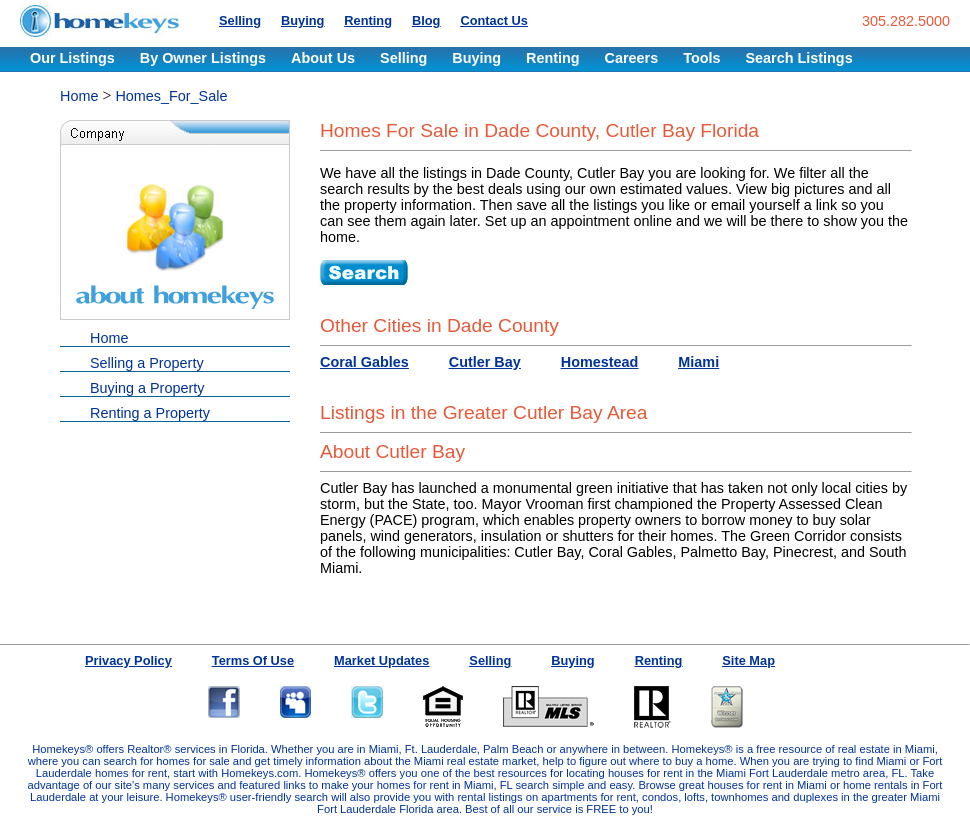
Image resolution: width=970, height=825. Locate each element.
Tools (701, 58)
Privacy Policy (128, 660)
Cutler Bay (485, 362)
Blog (426, 20)
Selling (240, 20)
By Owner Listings (203, 58)
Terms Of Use (253, 660)
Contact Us (494, 20)
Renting (368, 20)
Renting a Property (150, 413)
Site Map (748, 660)
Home (79, 96)
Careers (632, 58)
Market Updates (381, 660)
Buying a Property (147, 388)
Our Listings (72, 58)
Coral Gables (364, 362)
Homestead (600, 362)
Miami (698, 362)
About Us (323, 58)
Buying (302, 20)
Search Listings (798, 58)
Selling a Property (147, 363)
